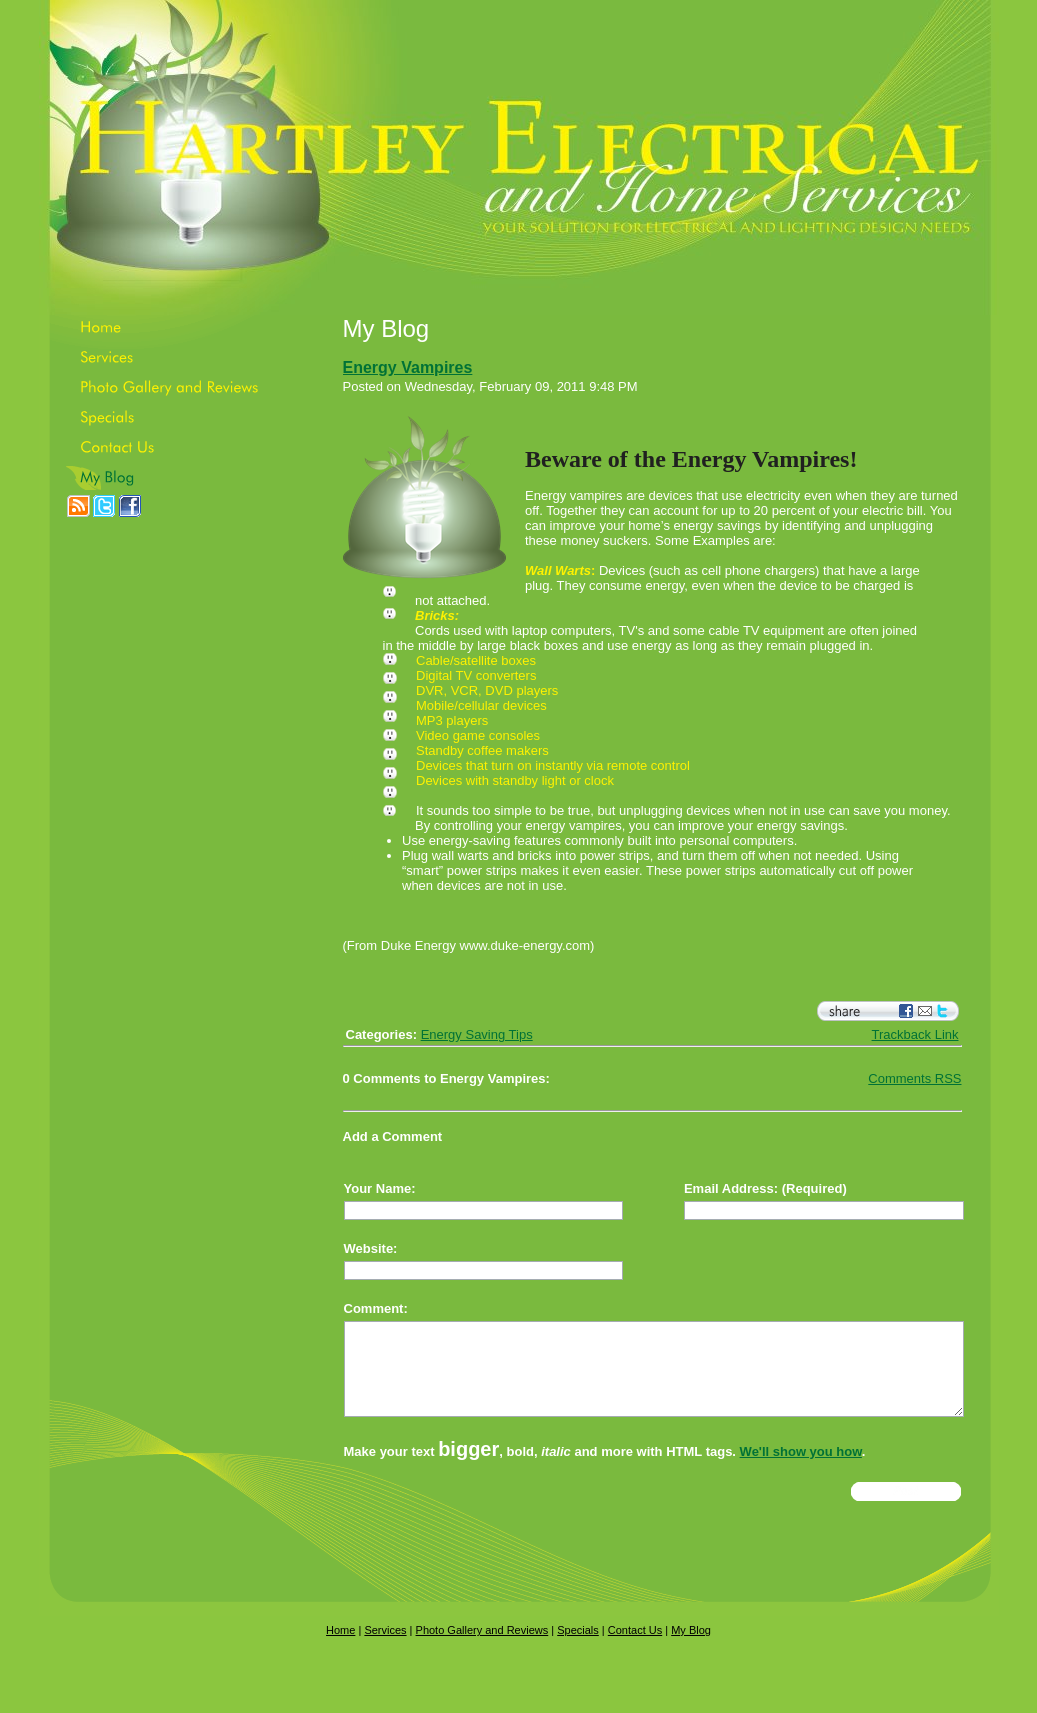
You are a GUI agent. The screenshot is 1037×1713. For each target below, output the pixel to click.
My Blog (691, 1648)
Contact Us (635, 1648)
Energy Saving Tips (477, 1034)
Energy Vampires (408, 367)
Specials (578, 1648)
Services (385, 1648)
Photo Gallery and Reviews (482, 1648)
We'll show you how (801, 1469)
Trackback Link (915, 1034)
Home (340, 1648)
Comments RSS (914, 1078)
